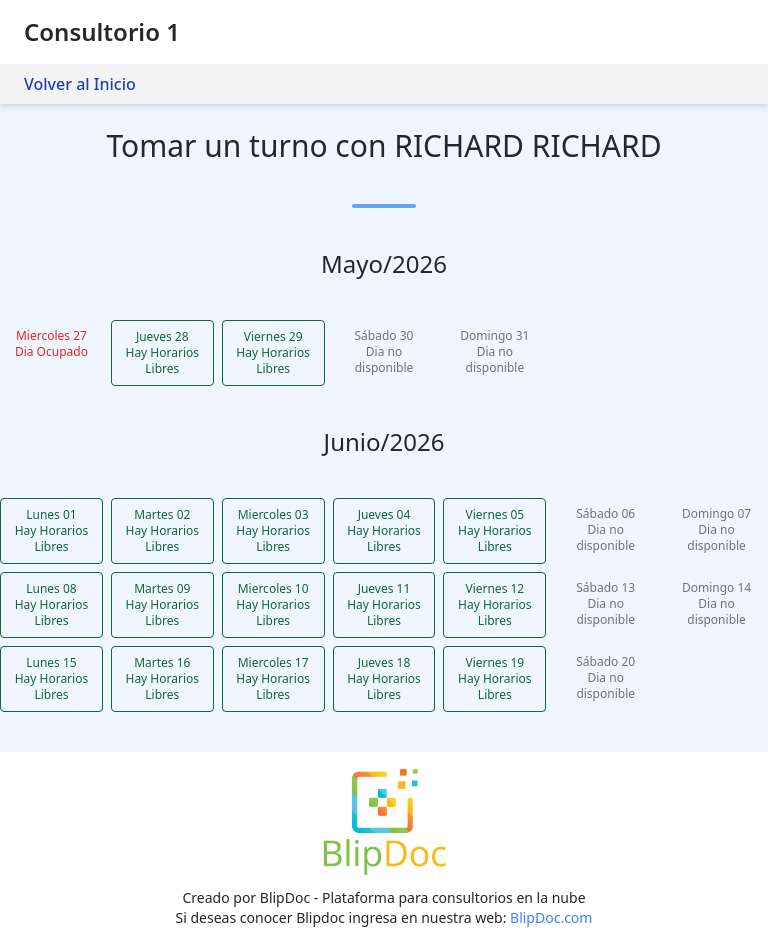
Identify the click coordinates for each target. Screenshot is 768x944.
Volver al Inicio (80, 84)
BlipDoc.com (551, 917)
